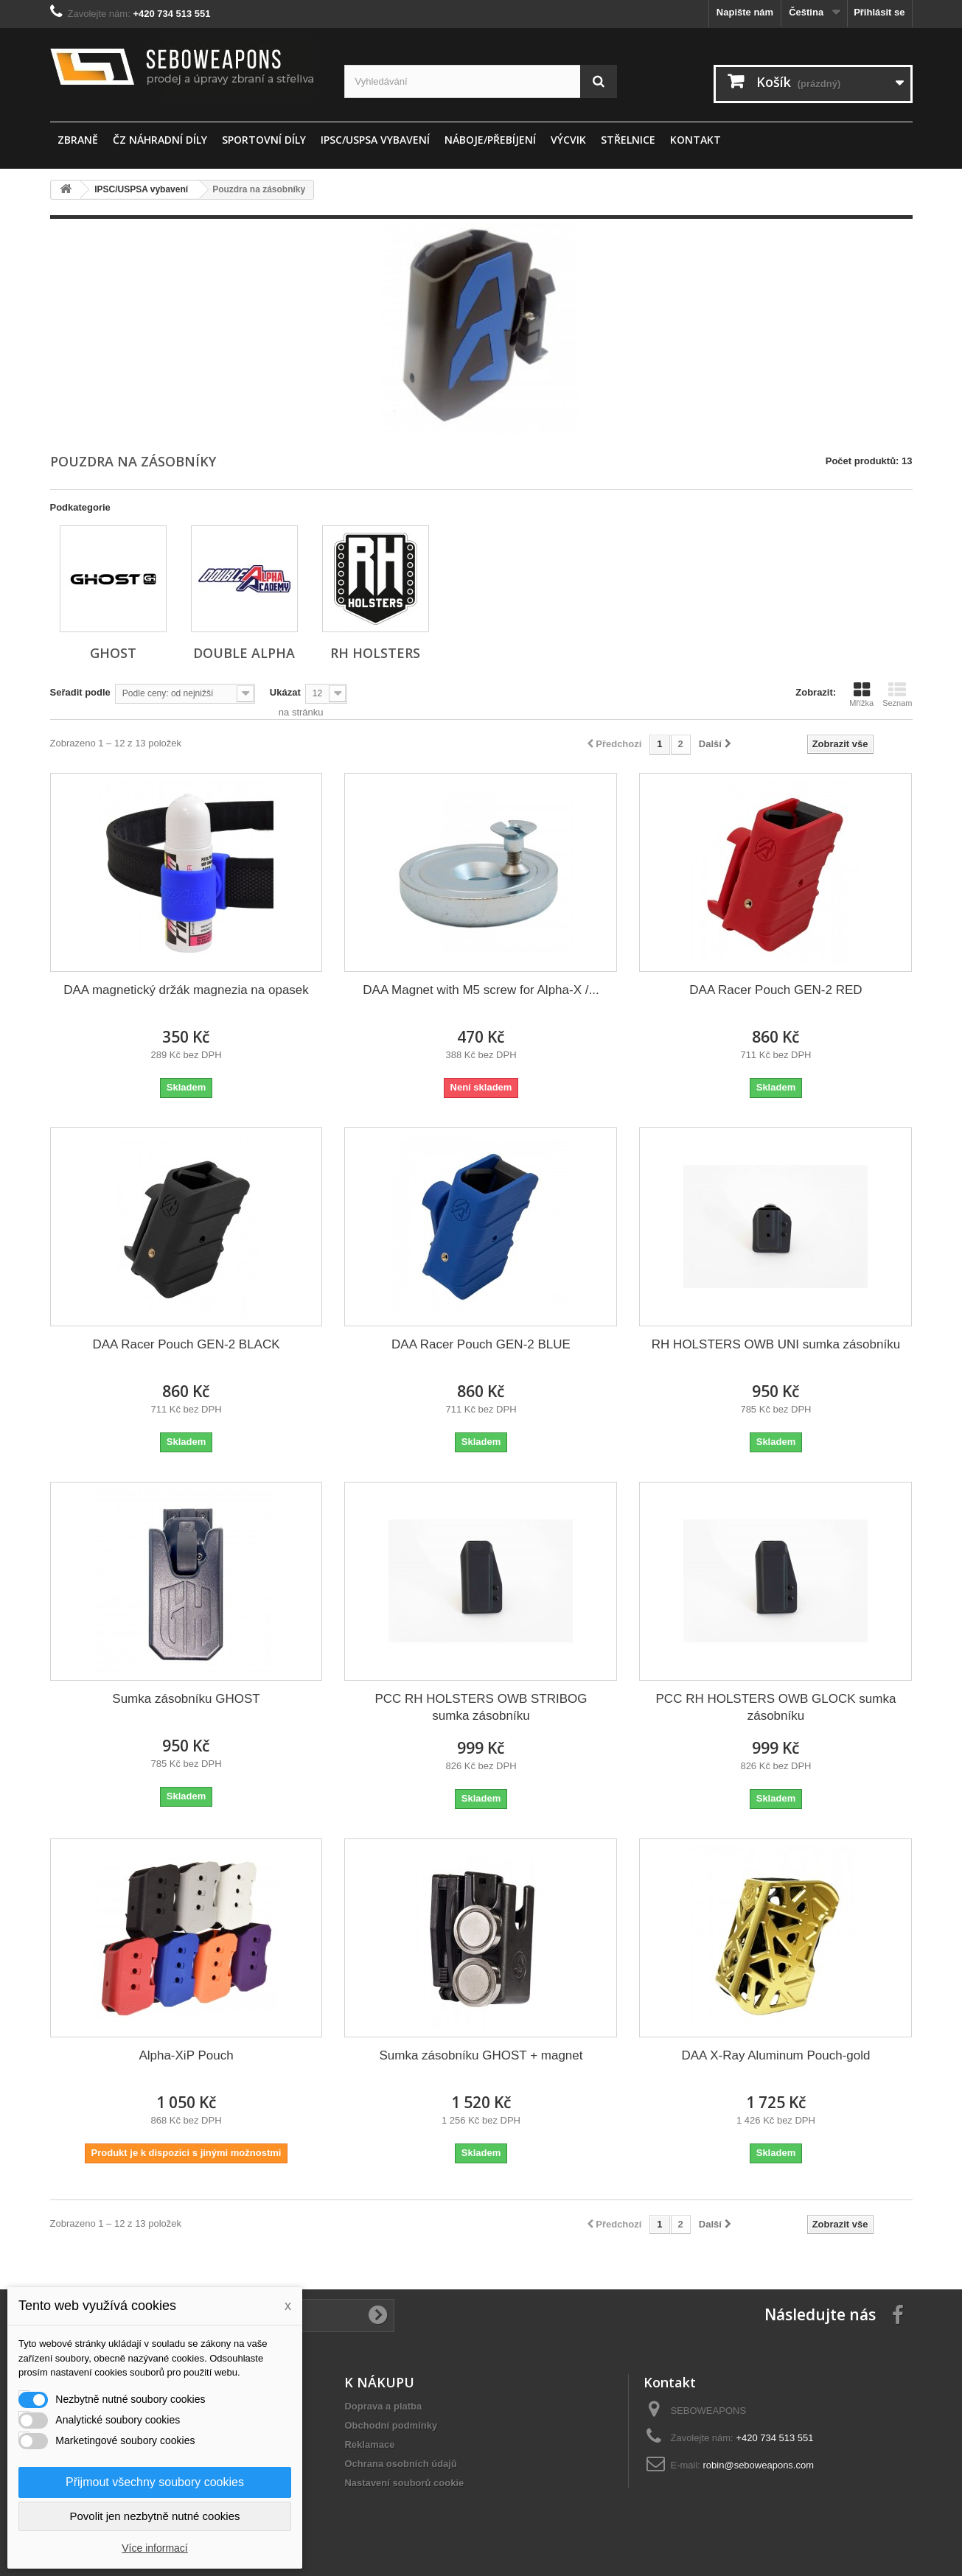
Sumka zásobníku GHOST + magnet (480, 2055)
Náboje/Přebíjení (490, 140)
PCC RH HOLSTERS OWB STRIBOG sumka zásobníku (480, 1707)
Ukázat (285, 692)
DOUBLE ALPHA (244, 653)
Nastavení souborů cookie (404, 2482)
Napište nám (745, 12)
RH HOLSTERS (375, 653)
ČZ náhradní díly (160, 140)
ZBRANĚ (77, 140)
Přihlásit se (879, 12)
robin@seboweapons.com (759, 2465)
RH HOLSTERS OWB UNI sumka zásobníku (776, 1344)
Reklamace (369, 2444)
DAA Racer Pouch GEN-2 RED (775, 990)
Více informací (154, 2548)
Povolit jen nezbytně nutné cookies (155, 2516)
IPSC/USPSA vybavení (375, 140)
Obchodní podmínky (390, 2425)
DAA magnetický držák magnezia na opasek (186, 990)
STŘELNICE (628, 140)
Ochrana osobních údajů (400, 2463)
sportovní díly (264, 140)
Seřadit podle (80, 692)
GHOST (113, 653)
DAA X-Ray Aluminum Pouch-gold (775, 2055)
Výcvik (568, 140)
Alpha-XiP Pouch (186, 2055)
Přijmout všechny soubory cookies (155, 2482)
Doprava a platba (383, 2406)
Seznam (897, 694)
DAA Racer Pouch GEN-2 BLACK (185, 1344)
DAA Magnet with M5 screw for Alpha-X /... (481, 990)
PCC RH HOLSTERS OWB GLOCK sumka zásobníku (776, 1707)
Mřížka (861, 694)
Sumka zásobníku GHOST (185, 1699)
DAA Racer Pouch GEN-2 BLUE (481, 1344)
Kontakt (695, 140)
